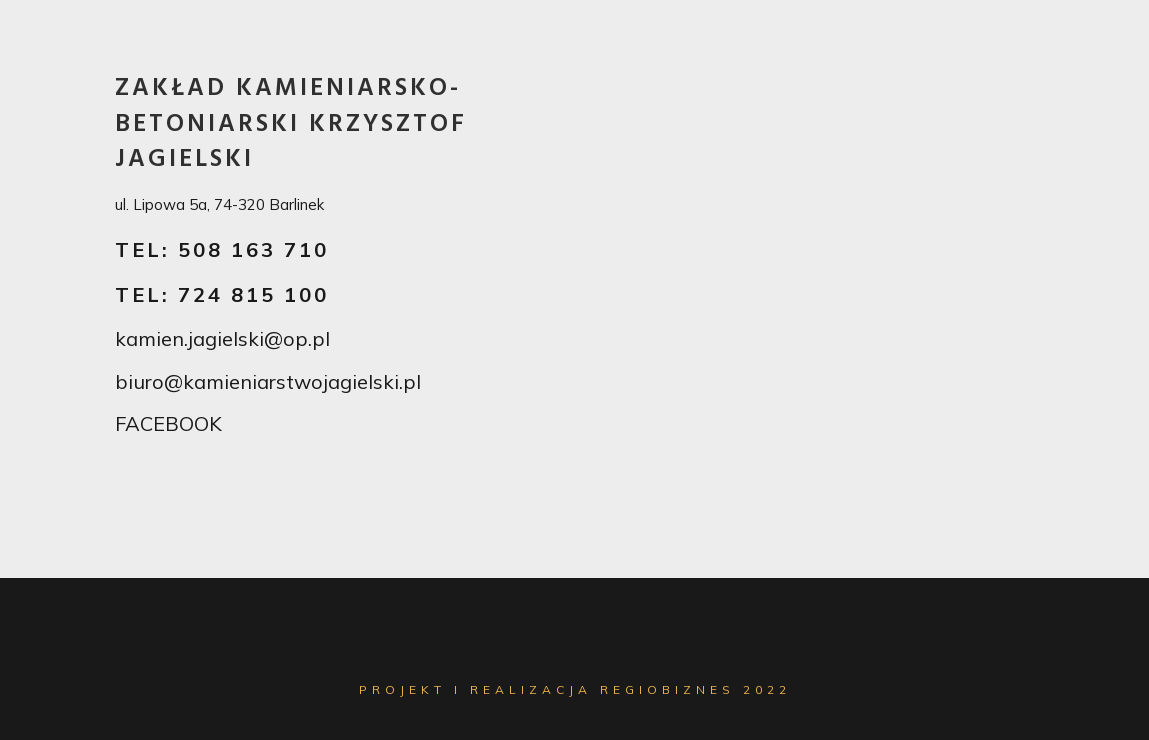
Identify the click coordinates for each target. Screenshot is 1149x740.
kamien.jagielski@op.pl (222, 338)
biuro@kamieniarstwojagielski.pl (268, 381)
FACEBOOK (168, 423)
